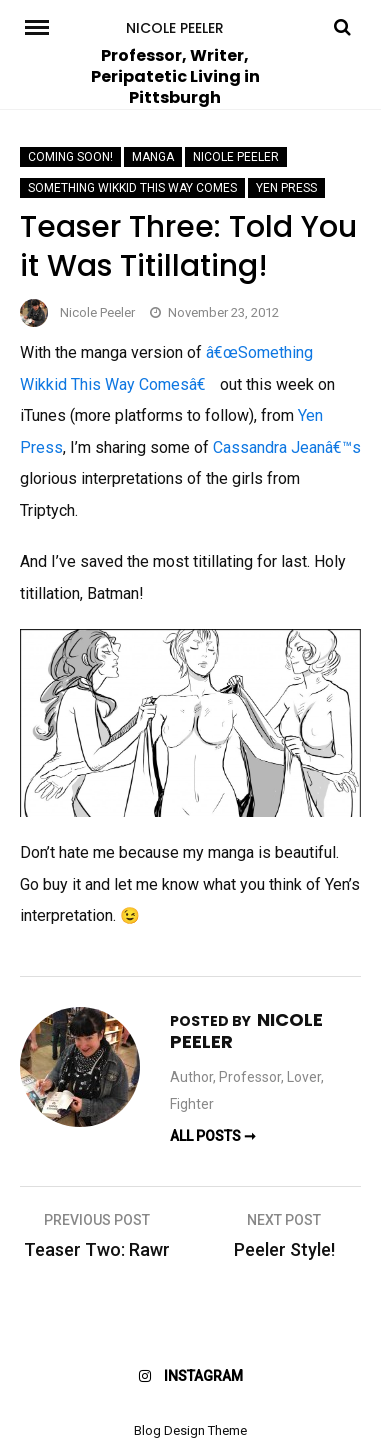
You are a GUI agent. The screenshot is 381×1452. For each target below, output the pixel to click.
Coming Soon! (70, 157)
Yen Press (286, 188)
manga (153, 157)
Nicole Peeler (175, 28)
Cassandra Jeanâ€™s (287, 447)
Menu (40, 26)
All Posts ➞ (213, 1136)
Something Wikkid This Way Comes (132, 188)
